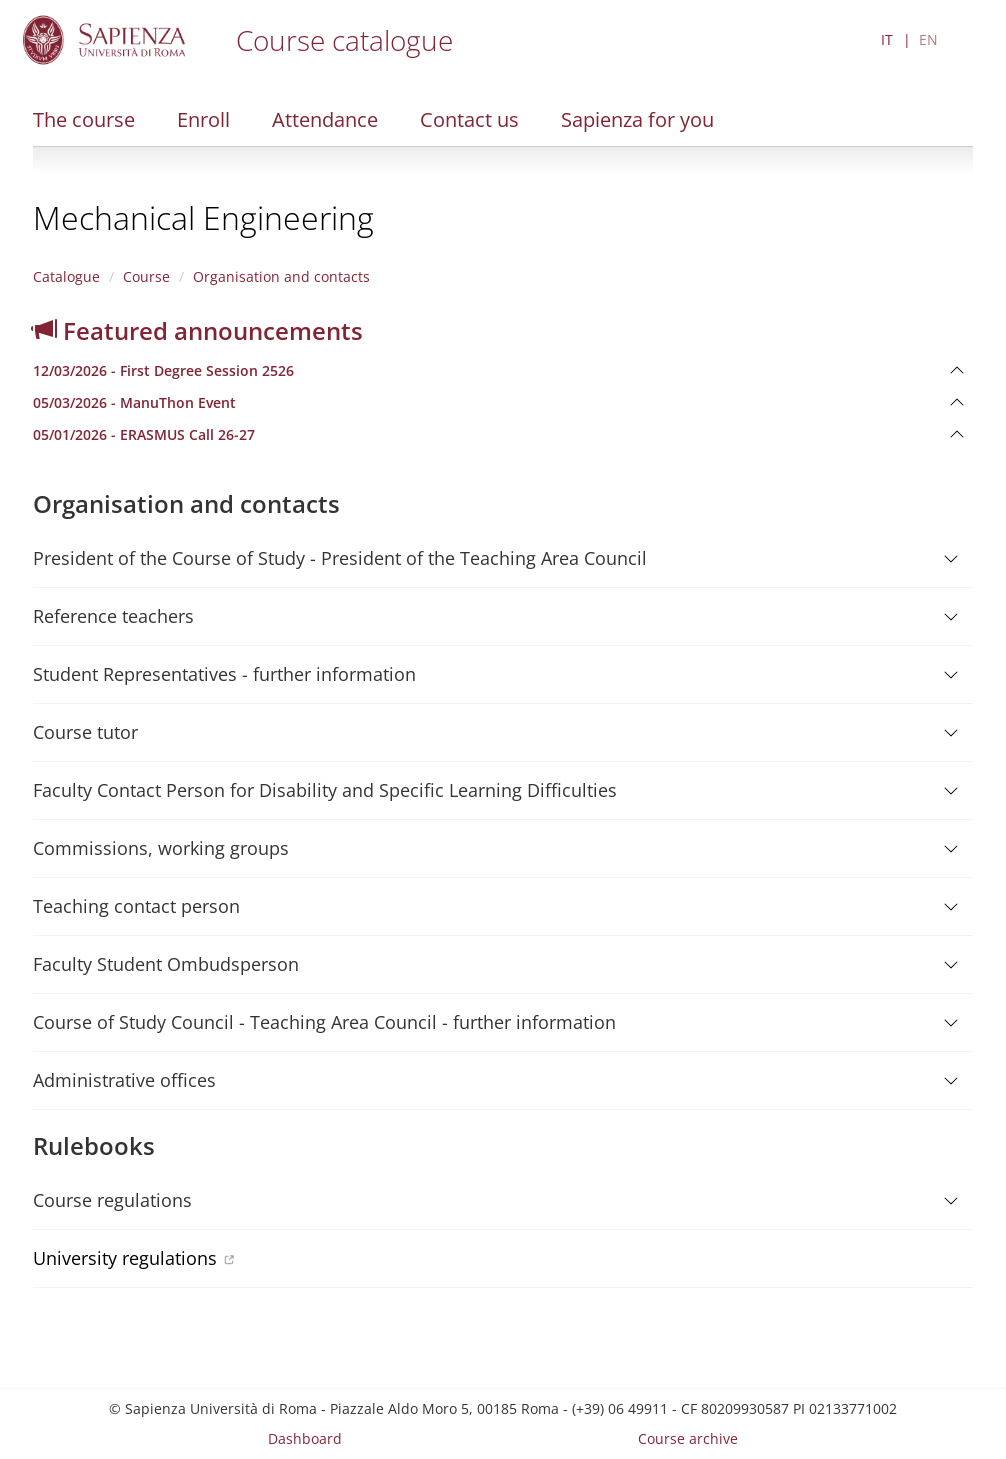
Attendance (325, 119)
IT (887, 39)
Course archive (688, 1438)
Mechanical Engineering (203, 217)
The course (84, 119)
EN (928, 39)
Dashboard (305, 1438)
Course (146, 276)
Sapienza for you (637, 119)
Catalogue (66, 276)
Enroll (203, 119)
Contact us (469, 119)
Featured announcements (198, 330)
